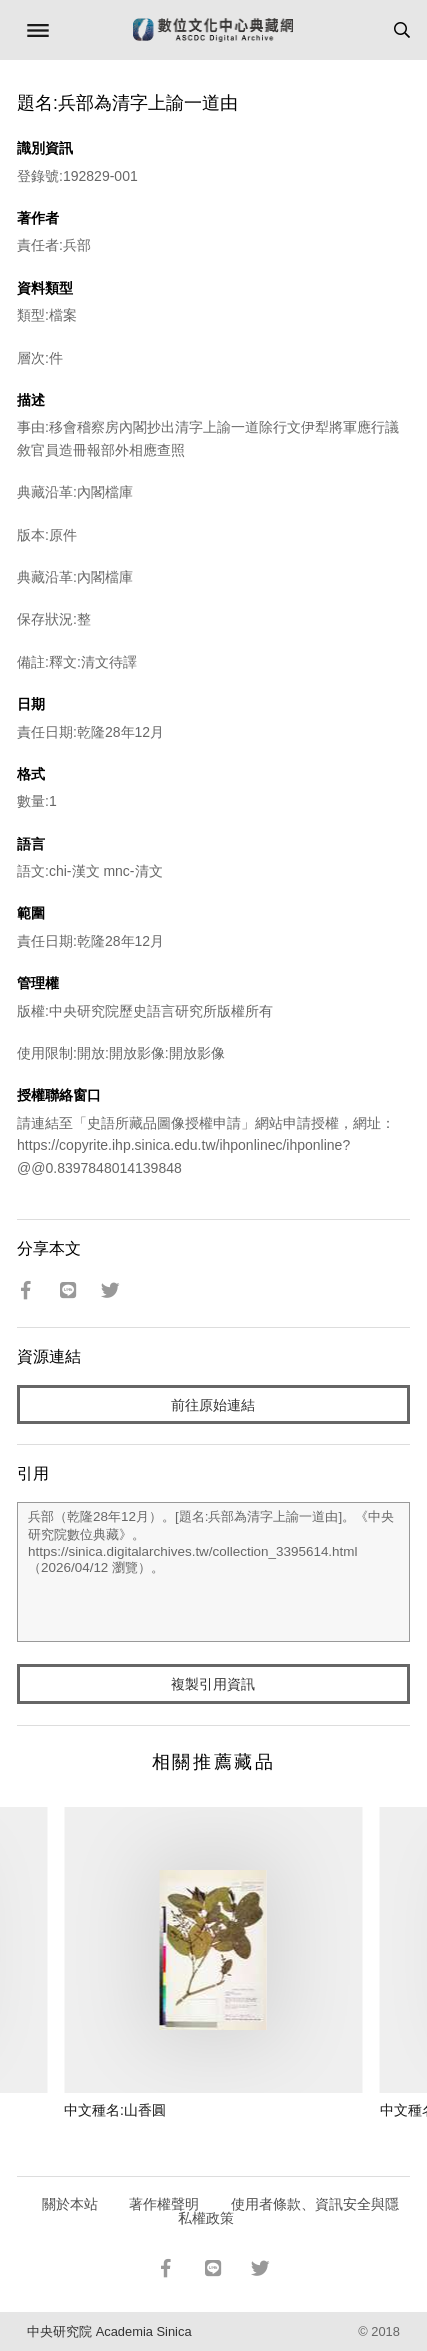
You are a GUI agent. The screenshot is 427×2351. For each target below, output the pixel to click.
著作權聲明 (164, 2204)
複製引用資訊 (213, 1684)
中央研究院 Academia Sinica (109, 2331)
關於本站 (70, 2204)
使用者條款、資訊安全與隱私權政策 (288, 2211)
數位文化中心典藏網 (213, 30)
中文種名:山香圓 (115, 2110)
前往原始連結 (213, 1405)
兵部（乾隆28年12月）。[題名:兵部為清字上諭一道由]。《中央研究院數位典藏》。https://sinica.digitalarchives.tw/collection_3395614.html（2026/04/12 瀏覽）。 (213, 1572)
